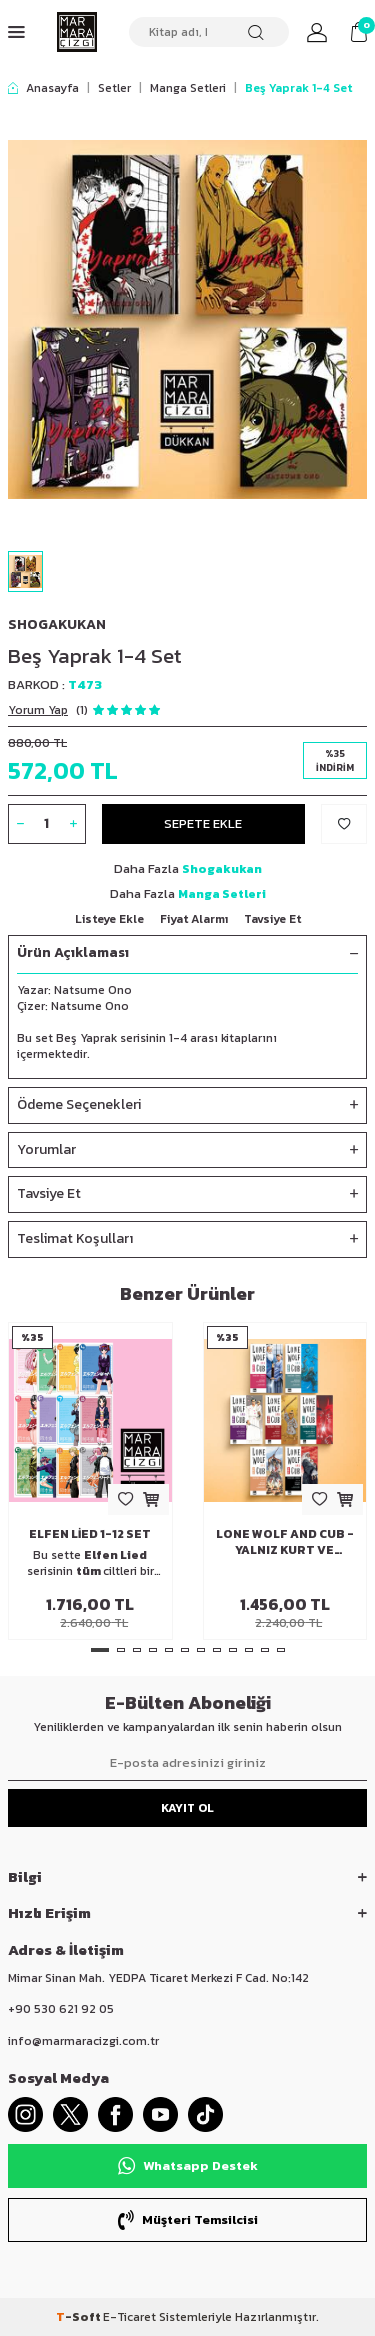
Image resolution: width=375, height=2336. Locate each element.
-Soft (79, 2317)
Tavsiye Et (272, 919)
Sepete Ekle (203, 823)
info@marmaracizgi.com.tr (83, 2041)
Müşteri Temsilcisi (188, 2220)
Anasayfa (43, 88)
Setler (114, 88)
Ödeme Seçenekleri (187, 1105)
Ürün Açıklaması (187, 953)
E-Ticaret (129, 2317)
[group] (187, 319)
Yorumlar (187, 1150)
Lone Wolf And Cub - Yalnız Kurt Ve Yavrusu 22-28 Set (285, 1542)
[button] (100, 1650)
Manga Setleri (188, 88)
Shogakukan (57, 624)
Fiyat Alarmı (194, 919)
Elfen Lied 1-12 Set (90, 1534)
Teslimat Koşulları (187, 1239)
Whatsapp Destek (188, 2166)
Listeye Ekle (109, 919)
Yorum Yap (38, 710)
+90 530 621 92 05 (61, 2009)
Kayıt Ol (187, 1808)
